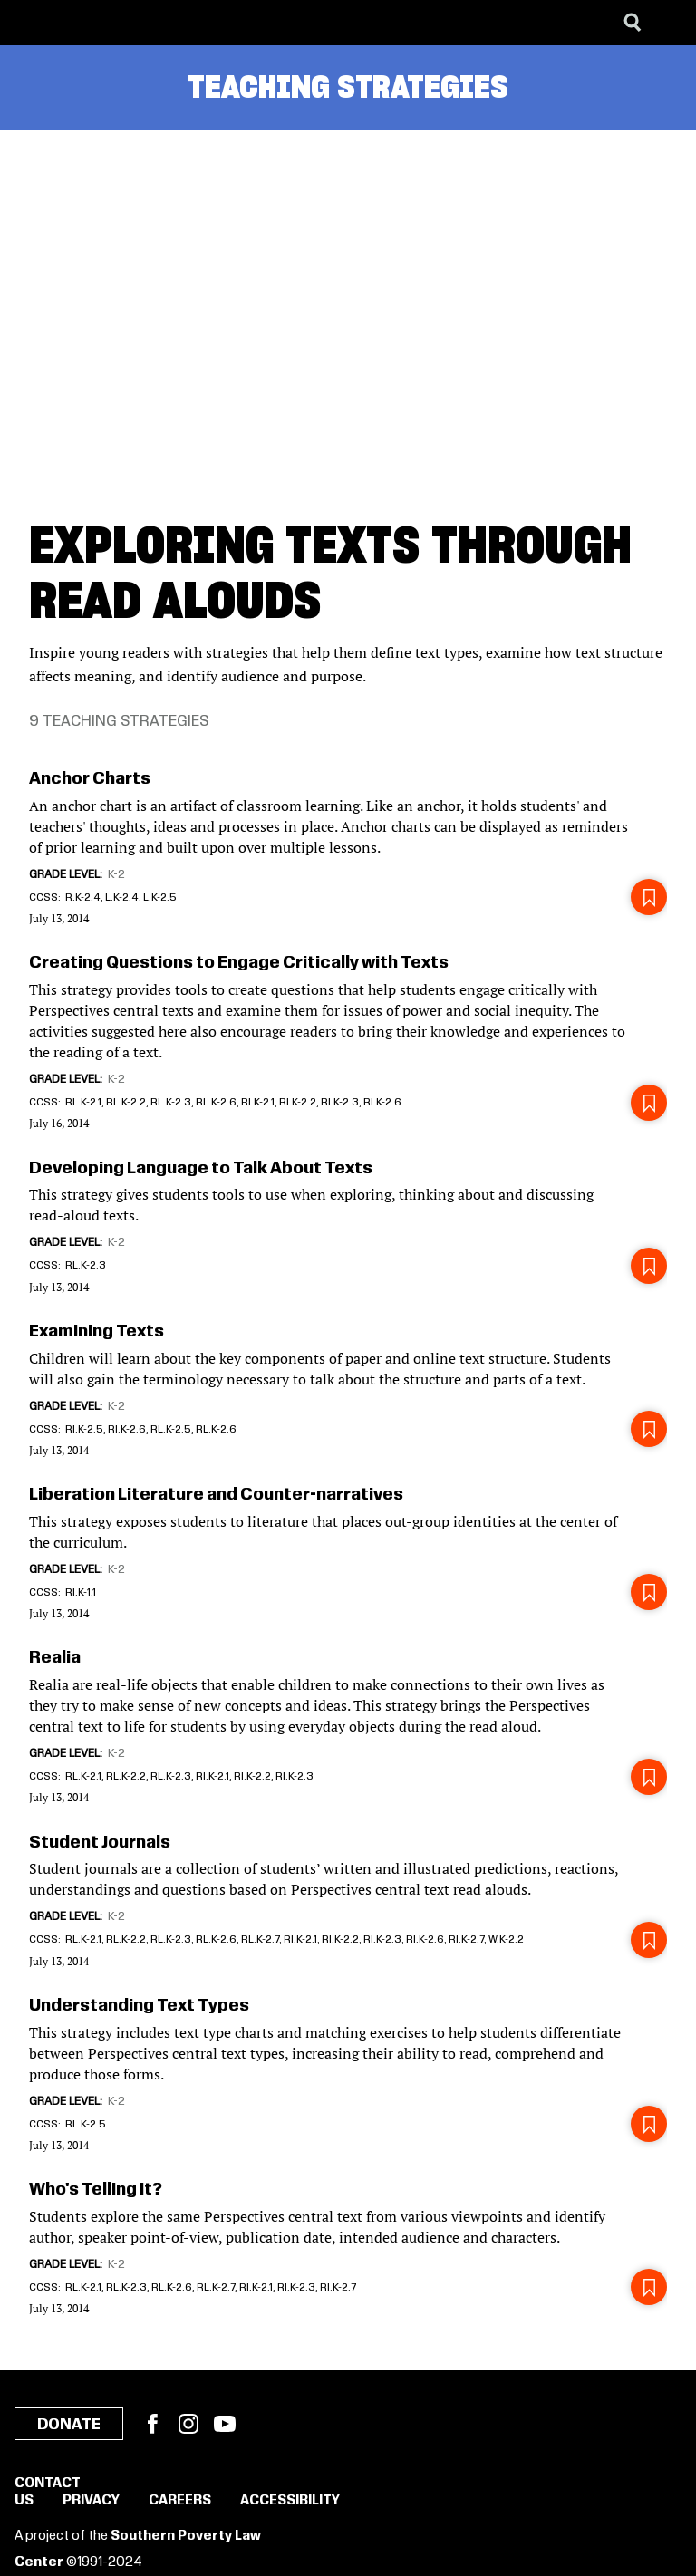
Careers (180, 2500)
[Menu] (669, 23)
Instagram (188, 2424)
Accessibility (290, 2500)
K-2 (116, 874)
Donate (69, 2424)
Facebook (152, 2424)
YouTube (225, 2424)
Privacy (91, 2500)
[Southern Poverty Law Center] (30, 22)
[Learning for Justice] (105, 22)
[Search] (632, 23)
